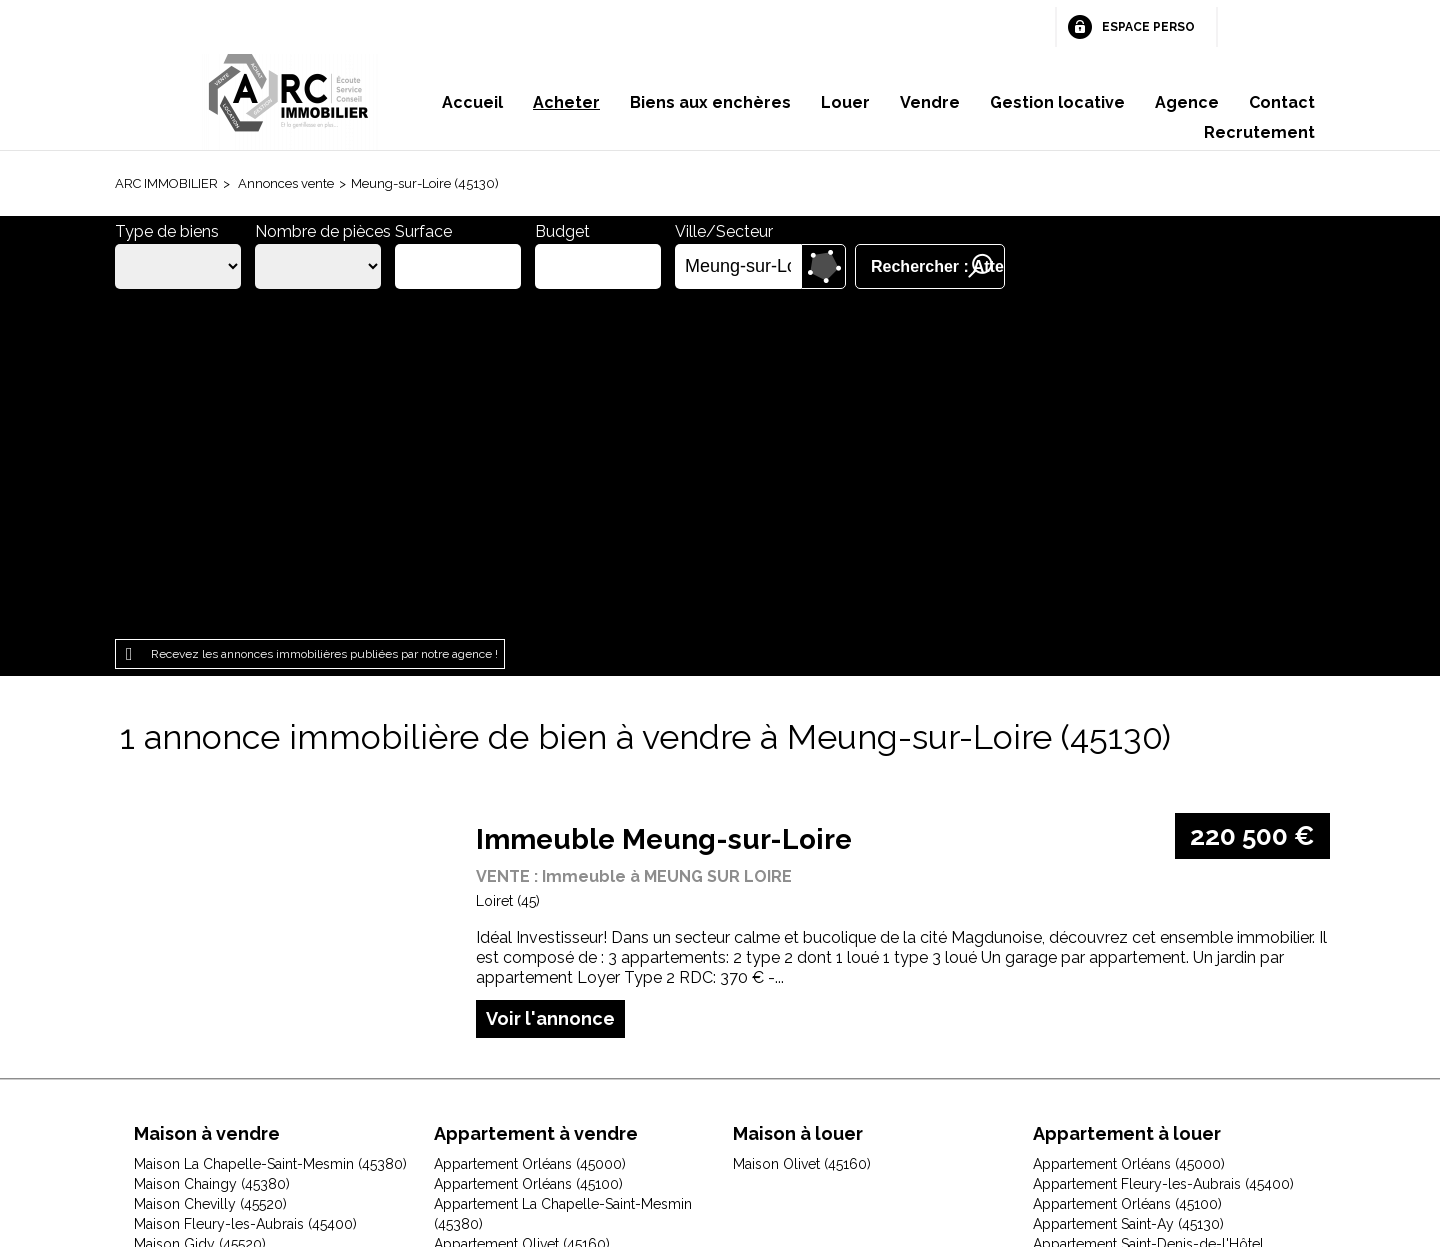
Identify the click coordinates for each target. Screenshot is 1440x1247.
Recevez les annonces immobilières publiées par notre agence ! (324, 317)
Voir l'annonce (550, 680)
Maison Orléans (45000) (211, 1007)
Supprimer (787, 267)
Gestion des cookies (958, 1120)
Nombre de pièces (323, 231)
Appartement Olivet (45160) (522, 907)
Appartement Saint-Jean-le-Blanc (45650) (1165, 947)
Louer (845, 102)
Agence (1187, 102)
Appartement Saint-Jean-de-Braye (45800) (570, 927)
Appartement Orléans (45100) (528, 847)
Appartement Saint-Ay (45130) (1128, 887)
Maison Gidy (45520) (200, 907)
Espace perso (1148, 27)
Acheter (566, 102)
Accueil (472, 102)
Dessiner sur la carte (823, 266)
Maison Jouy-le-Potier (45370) (231, 967)
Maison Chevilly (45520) (210, 867)
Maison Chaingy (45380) (212, 847)
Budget (562, 231)
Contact (1282, 102)
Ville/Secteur (724, 231)
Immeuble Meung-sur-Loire (664, 502)
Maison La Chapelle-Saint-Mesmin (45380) (270, 827)
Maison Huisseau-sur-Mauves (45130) (253, 927)
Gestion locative (1057, 102)
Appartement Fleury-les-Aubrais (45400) (1163, 847)
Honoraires (586, 1120)
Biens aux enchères (710, 102)
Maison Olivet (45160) (203, 987)
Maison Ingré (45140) (200, 947)
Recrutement (1259, 132)
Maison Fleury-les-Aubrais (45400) (245, 887)
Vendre (930, 102)
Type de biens (167, 231)
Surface (423, 231)
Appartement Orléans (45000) (530, 827)
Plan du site (690, 1120)
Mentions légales (459, 1120)
